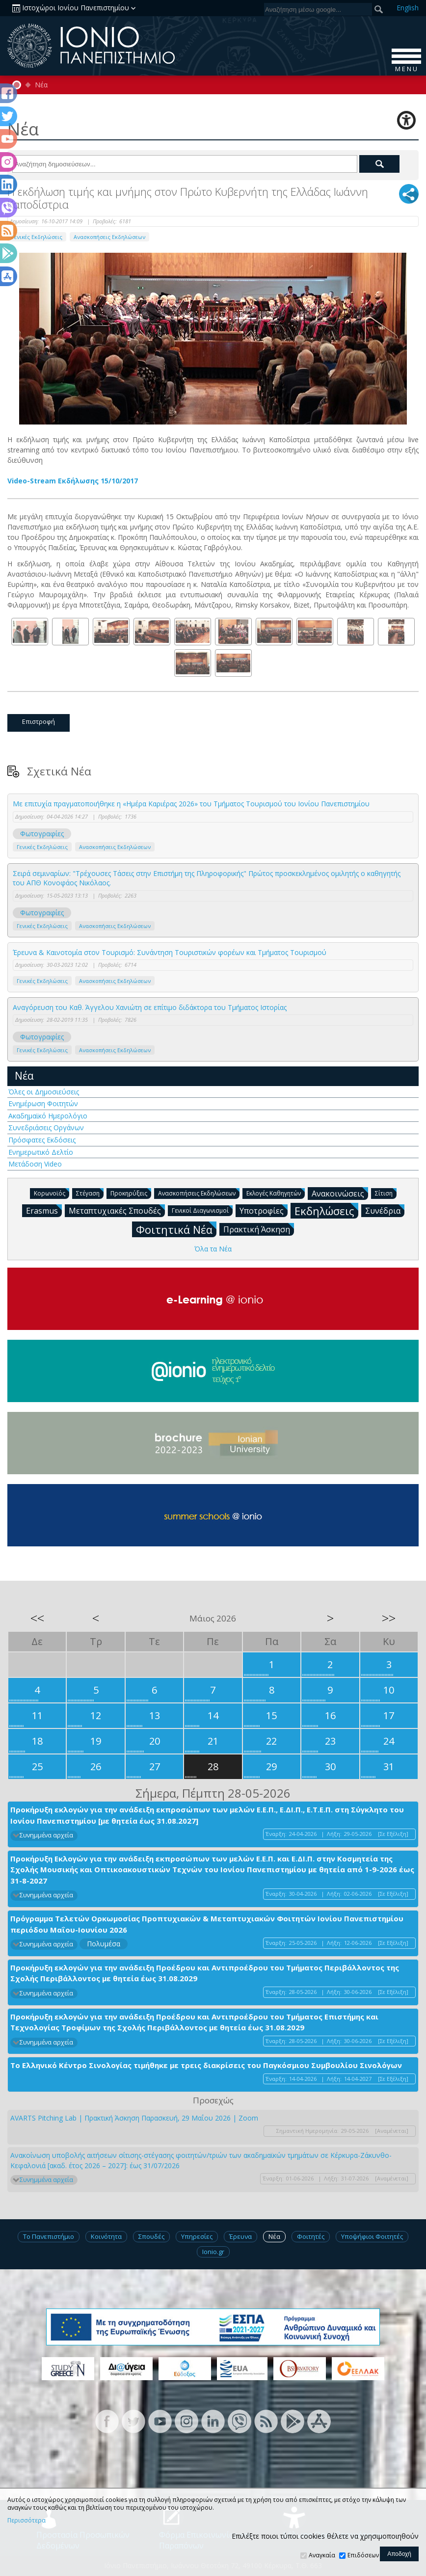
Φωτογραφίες (42, 833)
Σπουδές (151, 2236)
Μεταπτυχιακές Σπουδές (117, 1210)
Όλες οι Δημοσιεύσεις (43, 1091)
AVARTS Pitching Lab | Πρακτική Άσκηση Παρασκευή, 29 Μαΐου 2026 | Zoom (134, 2118)
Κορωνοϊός (51, 1192)
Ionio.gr (213, 2251)
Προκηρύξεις (130, 1192)
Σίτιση (386, 1192)
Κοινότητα (106, 2236)
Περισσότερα (26, 2520)
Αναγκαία (322, 2555)
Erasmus (44, 1210)
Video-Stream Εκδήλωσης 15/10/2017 (72, 480)
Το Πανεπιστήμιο (48, 2236)
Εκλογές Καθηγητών (275, 1192)
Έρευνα (240, 2236)
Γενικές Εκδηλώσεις (36, 236)
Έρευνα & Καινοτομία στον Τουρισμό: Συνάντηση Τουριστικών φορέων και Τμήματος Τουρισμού (169, 952)
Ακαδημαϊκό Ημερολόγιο (47, 1115)
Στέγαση (90, 1192)
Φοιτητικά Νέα (176, 1229)
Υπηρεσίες (197, 2236)
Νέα (41, 84)
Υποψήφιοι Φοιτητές (372, 2236)
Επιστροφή (38, 721)
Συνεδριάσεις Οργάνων (46, 1127)
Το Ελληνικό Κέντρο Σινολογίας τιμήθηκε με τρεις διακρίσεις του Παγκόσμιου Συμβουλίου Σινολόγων (206, 2065)
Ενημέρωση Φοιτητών (43, 1103)
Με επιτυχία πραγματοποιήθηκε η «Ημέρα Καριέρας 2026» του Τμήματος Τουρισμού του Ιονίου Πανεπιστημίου (191, 803)
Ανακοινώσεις (340, 1193)
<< (37, 1618)
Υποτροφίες (264, 1210)
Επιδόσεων (363, 2555)
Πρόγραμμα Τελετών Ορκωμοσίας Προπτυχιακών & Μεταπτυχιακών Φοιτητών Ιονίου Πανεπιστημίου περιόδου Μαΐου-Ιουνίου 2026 (206, 1924)
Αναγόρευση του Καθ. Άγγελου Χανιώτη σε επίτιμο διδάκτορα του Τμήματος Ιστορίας (150, 1007)
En (408, 7)
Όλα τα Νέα (213, 1248)
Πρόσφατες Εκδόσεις (42, 1139)
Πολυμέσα (103, 1943)
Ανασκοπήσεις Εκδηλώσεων (109, 236)
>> (389, 1618)
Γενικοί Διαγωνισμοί (202, 1210)
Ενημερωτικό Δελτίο (40, 1152)
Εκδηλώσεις (326, 1210)
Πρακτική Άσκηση (258, 1229)
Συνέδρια (384, 1210)
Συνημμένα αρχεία (46, 1835)
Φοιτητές (310, 2236)
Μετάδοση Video (35, 1163)
